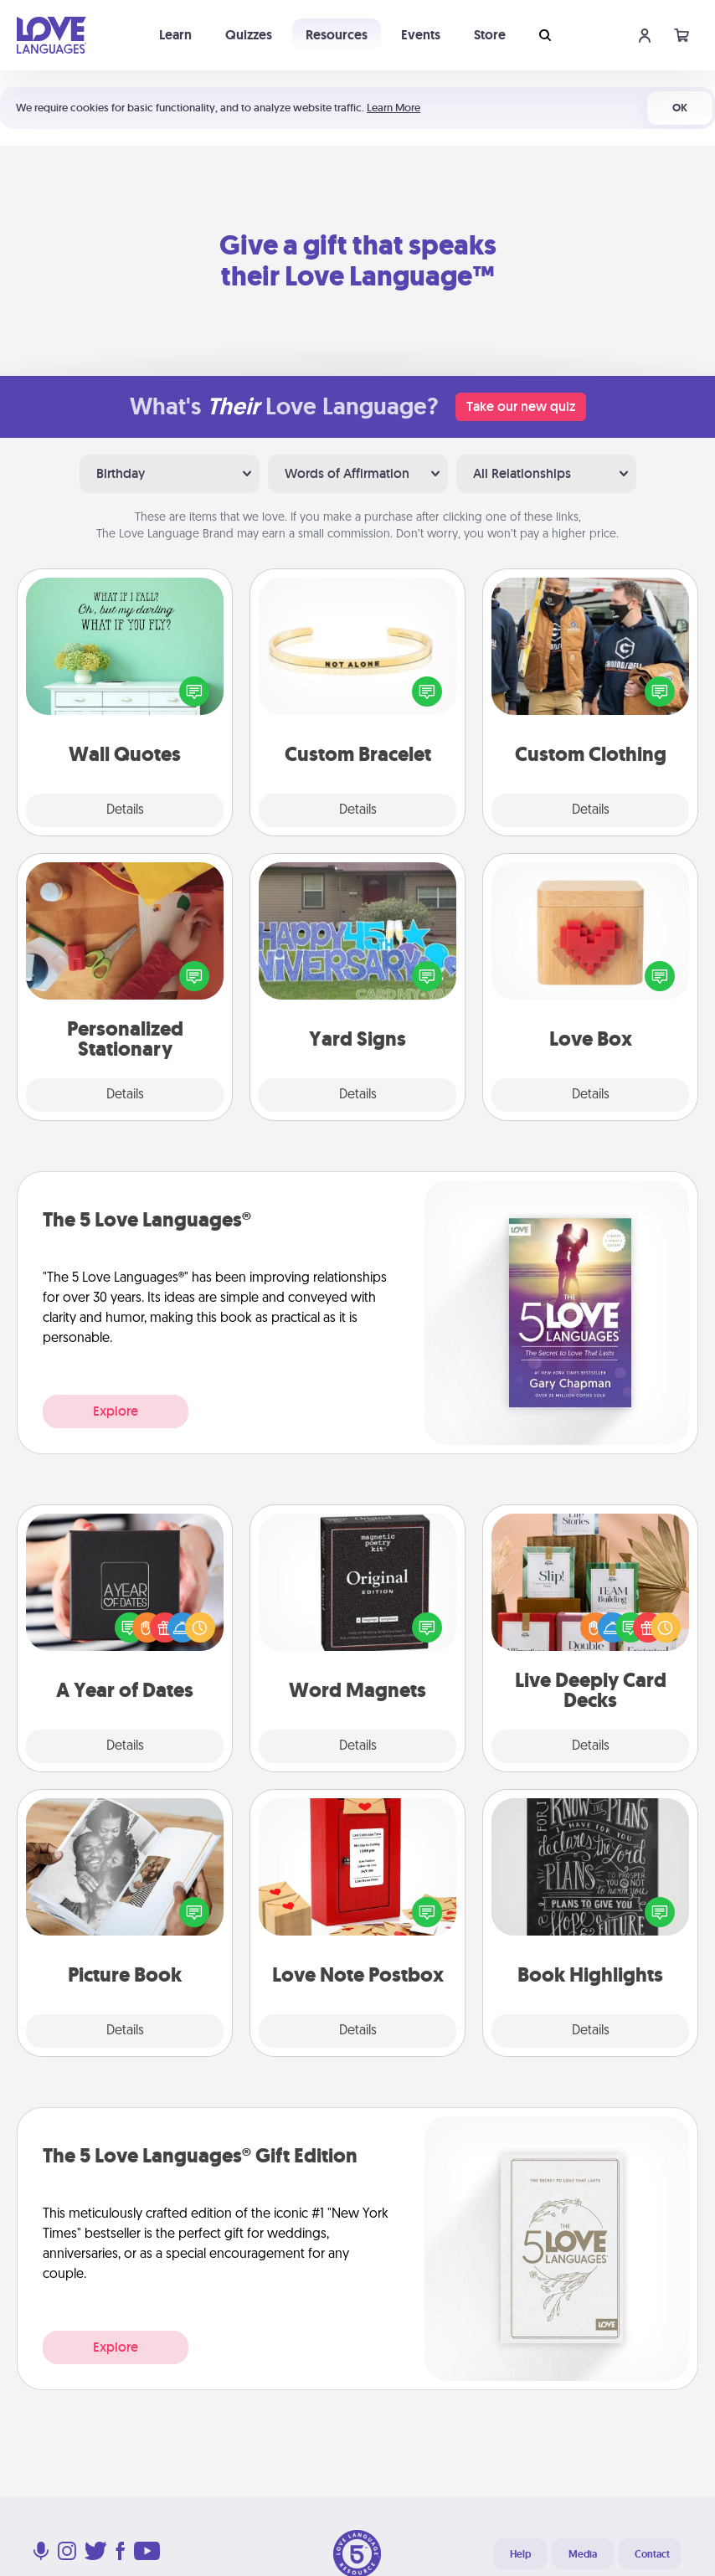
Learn (175, 35)
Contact (652, 2554)
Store (490, 35)
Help (520, 2554)
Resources (337, 35)
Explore (115, 1411)
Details (125, 810)
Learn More (393, 107)
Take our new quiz (520, 406)
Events (420, 35)
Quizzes (248, 35)
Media (582, 2554)
